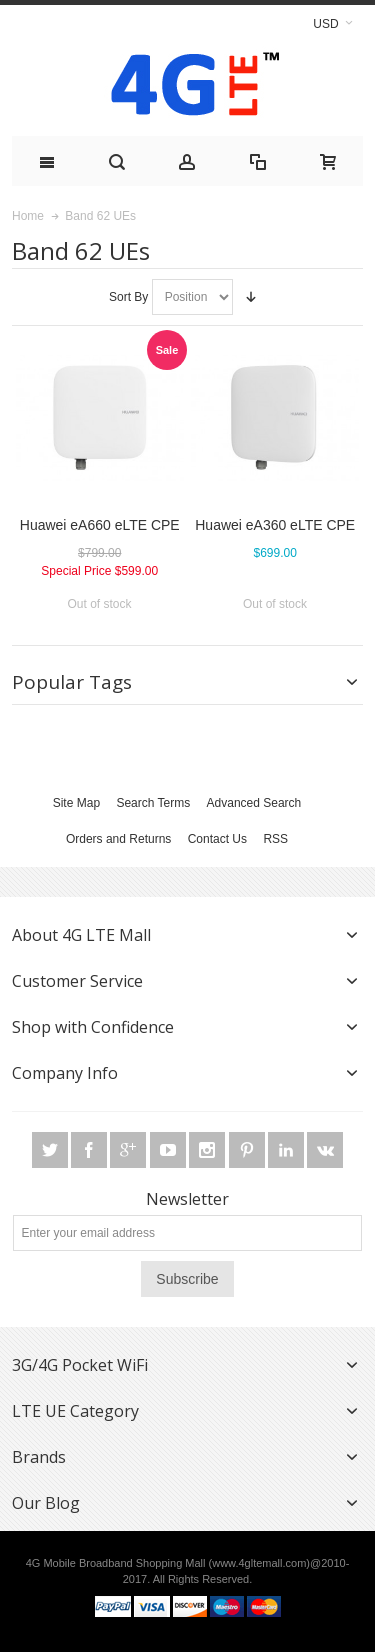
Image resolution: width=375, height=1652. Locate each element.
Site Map (76, 803)
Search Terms (153, 803)
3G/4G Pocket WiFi (80, 1365)
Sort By (128, 297)
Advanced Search (254, 803)
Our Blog (46, 1503)
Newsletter (187, 1199)
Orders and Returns (118, 839)
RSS (275, 839)
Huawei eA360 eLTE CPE (275, 525)
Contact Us (217, 839)
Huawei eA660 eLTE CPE (100, 525)
